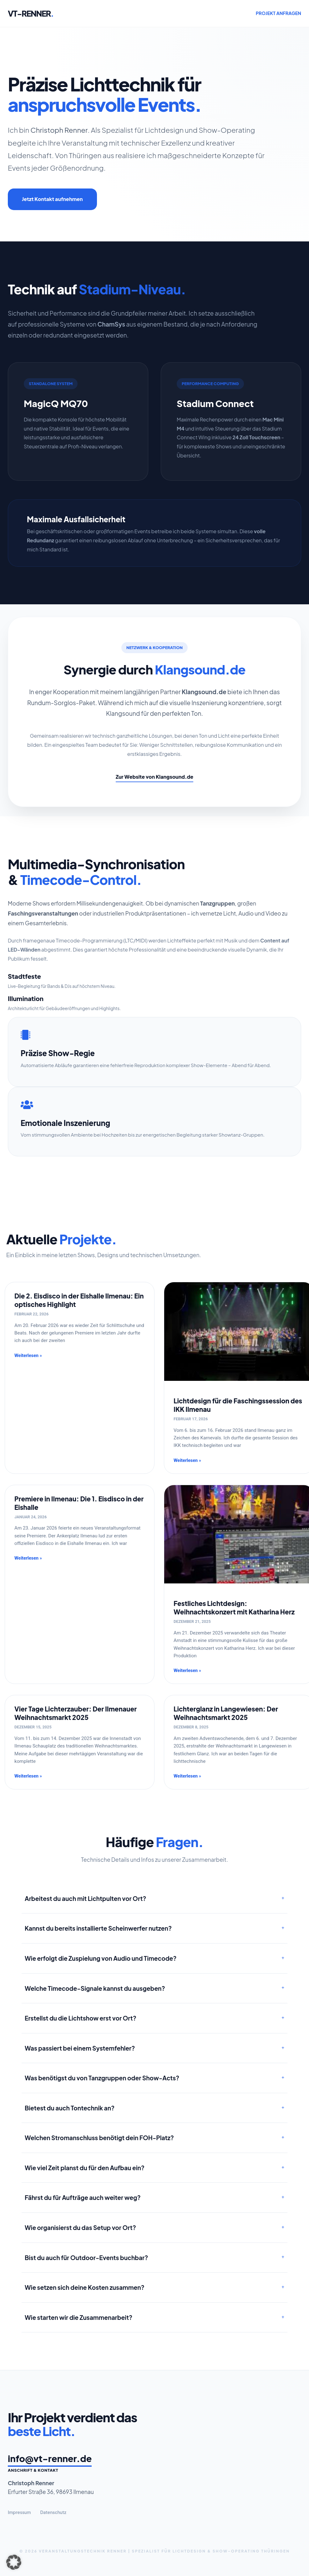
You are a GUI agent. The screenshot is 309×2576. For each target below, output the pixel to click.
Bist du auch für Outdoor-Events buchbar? (86, 2257)
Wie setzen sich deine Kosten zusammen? (84, 2287)
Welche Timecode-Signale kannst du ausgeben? (95, 1988)
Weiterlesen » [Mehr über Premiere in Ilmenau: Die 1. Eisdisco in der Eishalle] (28, 1558)
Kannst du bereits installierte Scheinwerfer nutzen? (98, 1928)
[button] (14, 2562)
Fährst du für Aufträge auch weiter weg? (83, 2197)
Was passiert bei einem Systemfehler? (80, 2048)
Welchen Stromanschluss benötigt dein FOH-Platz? (99, 2137)
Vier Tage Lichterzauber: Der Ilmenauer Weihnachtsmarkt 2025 (75, 1713)
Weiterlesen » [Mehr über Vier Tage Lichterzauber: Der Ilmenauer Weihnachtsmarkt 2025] (28, 1776)
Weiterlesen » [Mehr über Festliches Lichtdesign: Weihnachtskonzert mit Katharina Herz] (187, 1670)
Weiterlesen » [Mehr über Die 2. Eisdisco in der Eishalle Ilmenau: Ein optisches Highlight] (28, 1355)
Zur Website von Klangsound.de (154, 776)
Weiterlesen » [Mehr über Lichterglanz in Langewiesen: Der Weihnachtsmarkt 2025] (187, 1776)
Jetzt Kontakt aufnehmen (52, 199)
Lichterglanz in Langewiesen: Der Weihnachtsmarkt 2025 (226, 1713)
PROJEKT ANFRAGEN (278, 13)
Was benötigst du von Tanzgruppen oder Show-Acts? (102, 2078)
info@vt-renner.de (50, 2458)
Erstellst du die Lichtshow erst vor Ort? (80, 2018)
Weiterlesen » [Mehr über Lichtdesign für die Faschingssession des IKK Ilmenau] (187, 1460)
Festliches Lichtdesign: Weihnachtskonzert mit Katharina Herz (234, 1607)
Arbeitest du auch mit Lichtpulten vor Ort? (85, 1898)
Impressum (19, 2512)
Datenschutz (53, 2512)
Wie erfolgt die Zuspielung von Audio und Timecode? (101, 1958)
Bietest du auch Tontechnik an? (69, 2108)
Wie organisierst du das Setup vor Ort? (80, 2227)
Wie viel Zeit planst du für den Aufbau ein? (84, 2167)
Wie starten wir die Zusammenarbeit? (78, 2317)
